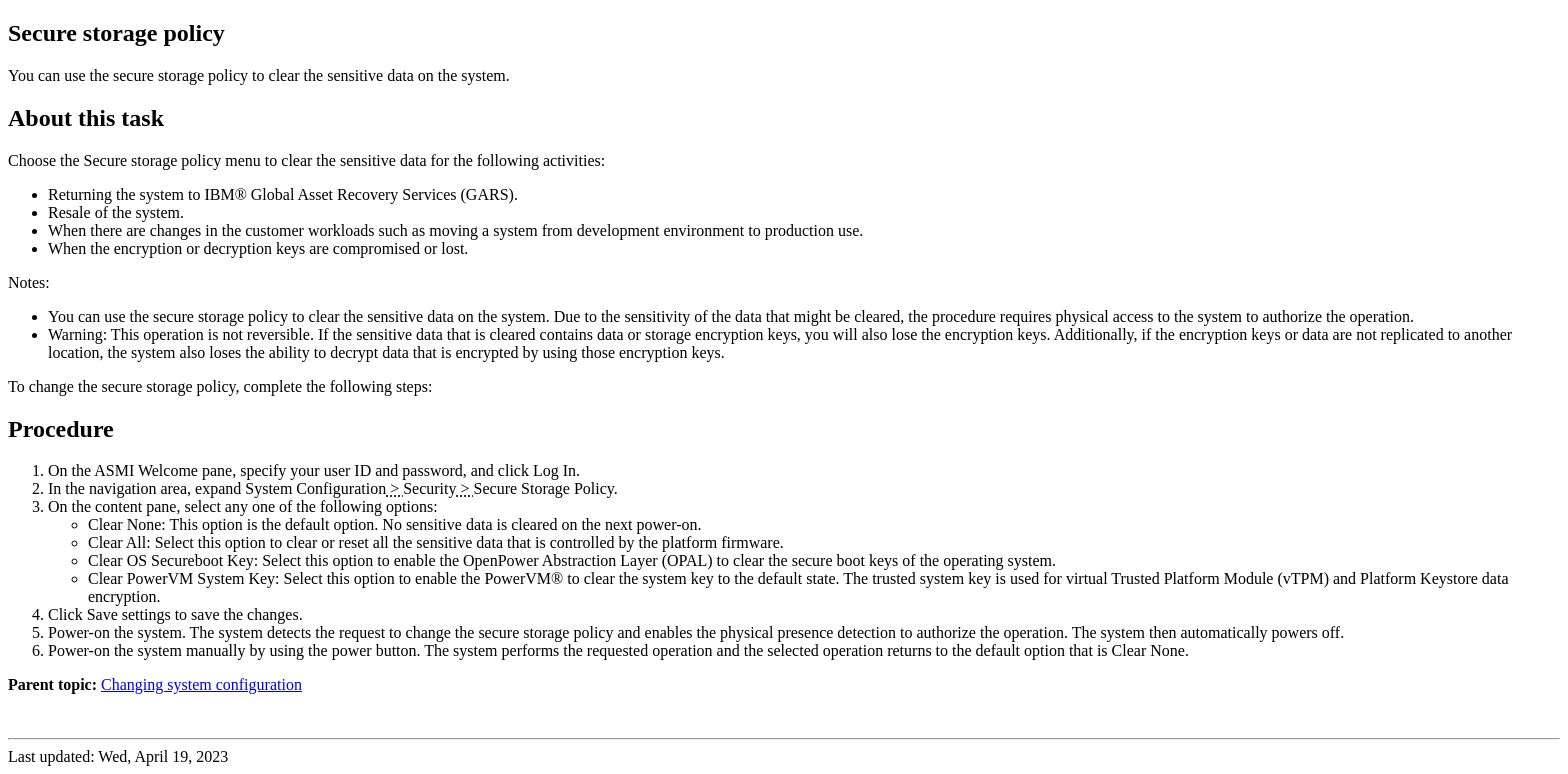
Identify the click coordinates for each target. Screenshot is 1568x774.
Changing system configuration (201, 684)
